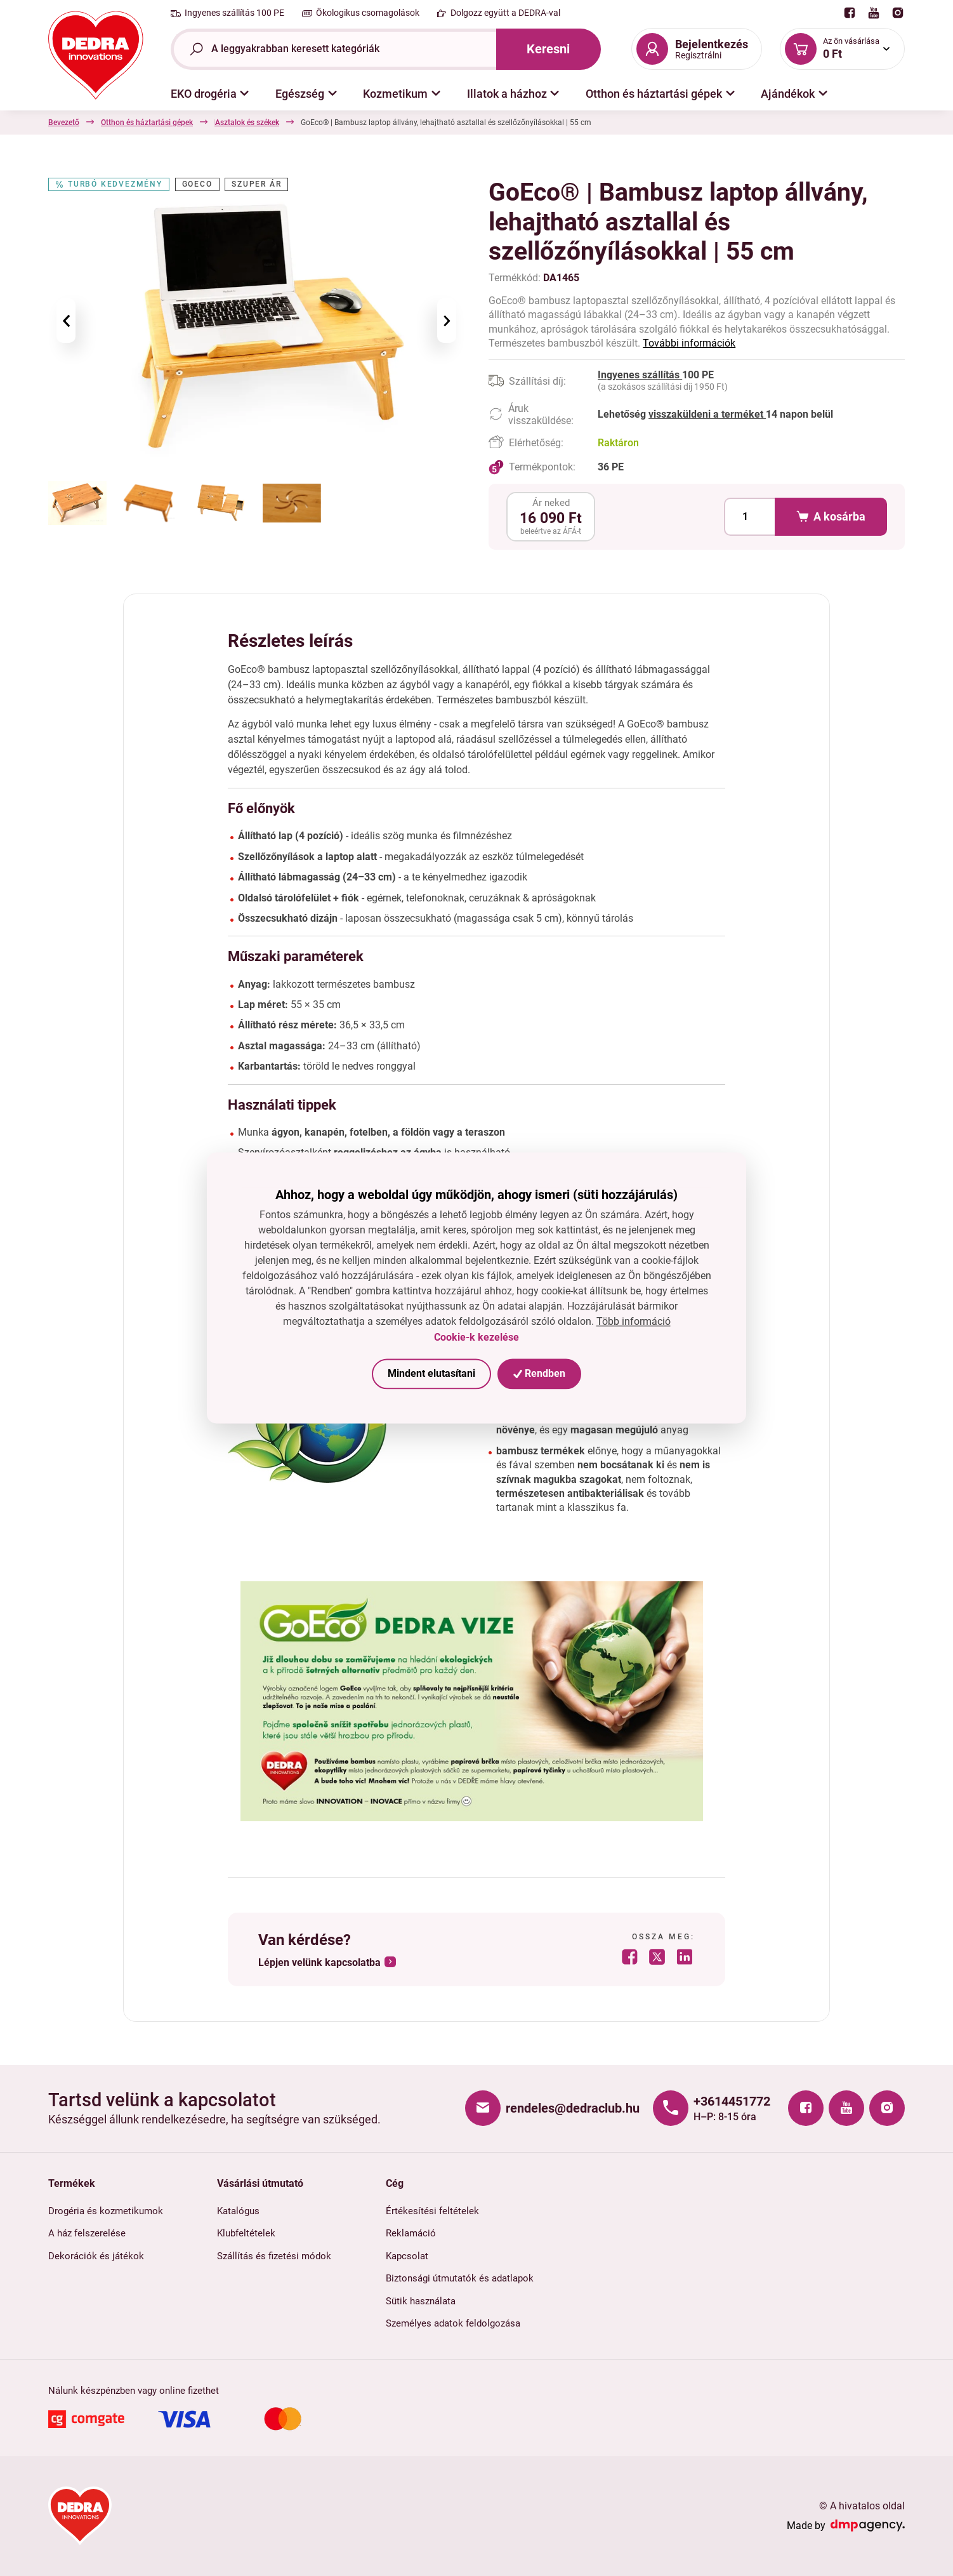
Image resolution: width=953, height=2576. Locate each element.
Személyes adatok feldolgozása (453, 2323)
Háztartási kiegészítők (252, 122)
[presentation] (66, 320)
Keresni (548, 48)
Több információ (633, 1322)
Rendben (539, 1373)
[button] (210, 93)
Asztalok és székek (425, 122)
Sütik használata (421, 2301)
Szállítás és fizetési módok (274, 2256)
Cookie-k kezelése (476, 1337)
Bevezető (63, 122)
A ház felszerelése (87, 2233)
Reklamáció (411, 2233)
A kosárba (830, 517)
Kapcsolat (407, 2256)
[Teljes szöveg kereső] (333, 49)
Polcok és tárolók (341, 122)
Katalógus (238, 2211)
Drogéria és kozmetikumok (105, 2211)
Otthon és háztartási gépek (147, 122)
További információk (689, 343)
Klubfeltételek (246, 2233)
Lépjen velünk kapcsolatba (319, 1962)
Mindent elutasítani (431, 1373)
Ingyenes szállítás (640, 375)
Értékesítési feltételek (432, 2211)
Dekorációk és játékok (96, 2256)
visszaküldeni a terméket (707, 414)
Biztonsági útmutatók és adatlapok (460, 2278)
